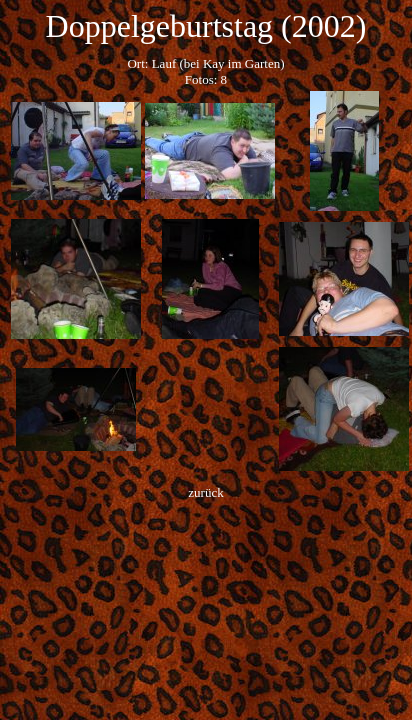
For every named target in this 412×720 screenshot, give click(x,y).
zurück (205, 492)
